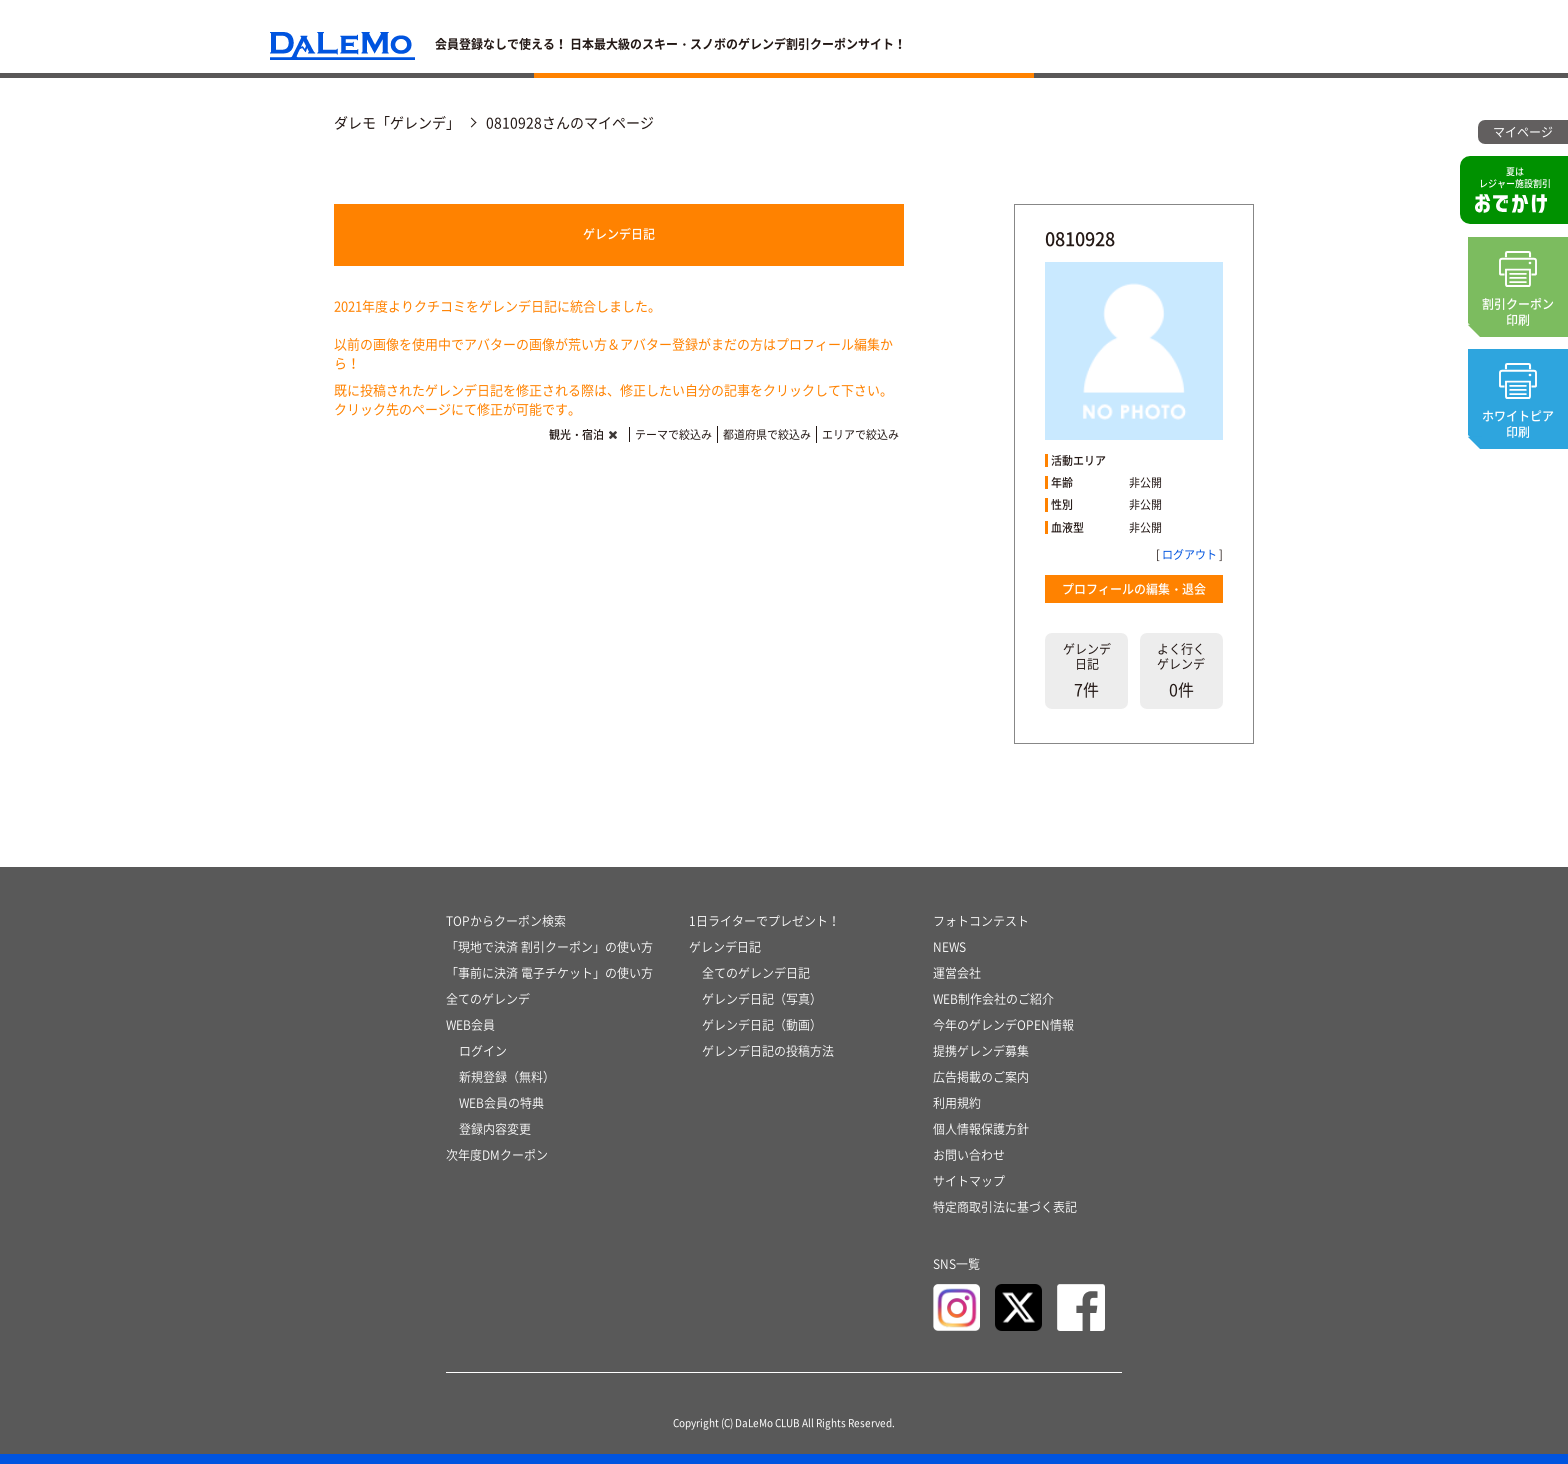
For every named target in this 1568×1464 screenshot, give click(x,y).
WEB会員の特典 (501, 1103)
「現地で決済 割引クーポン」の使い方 (549, 947)
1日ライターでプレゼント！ (764, 921)
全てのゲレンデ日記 (756, 973)
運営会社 (957, 973)
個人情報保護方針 (981, 1129)
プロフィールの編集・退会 (1134, 589)
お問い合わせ (969, 1155)
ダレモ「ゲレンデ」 (397, 122)
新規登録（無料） (507, 1077)
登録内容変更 (495, 1129)
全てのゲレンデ (488, 999)
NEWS (949, 947)
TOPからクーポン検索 (506, 921)
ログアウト (1189, 554)
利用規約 (957, 1103)
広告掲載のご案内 (981, 1077)
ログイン (483, 1051)
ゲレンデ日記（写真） (762, 999)
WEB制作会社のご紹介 (993, 999)
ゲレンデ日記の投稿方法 (768, 1051)
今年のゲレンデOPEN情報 (1003, 1025)
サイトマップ (969, 1181)
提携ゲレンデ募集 (981, 1051)
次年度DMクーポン (497, 1155)
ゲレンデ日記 (619, 234)
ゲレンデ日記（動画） (762, 1025)
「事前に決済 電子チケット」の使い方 (549, 973)
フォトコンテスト (981, 921)
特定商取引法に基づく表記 (1005, 1207)
